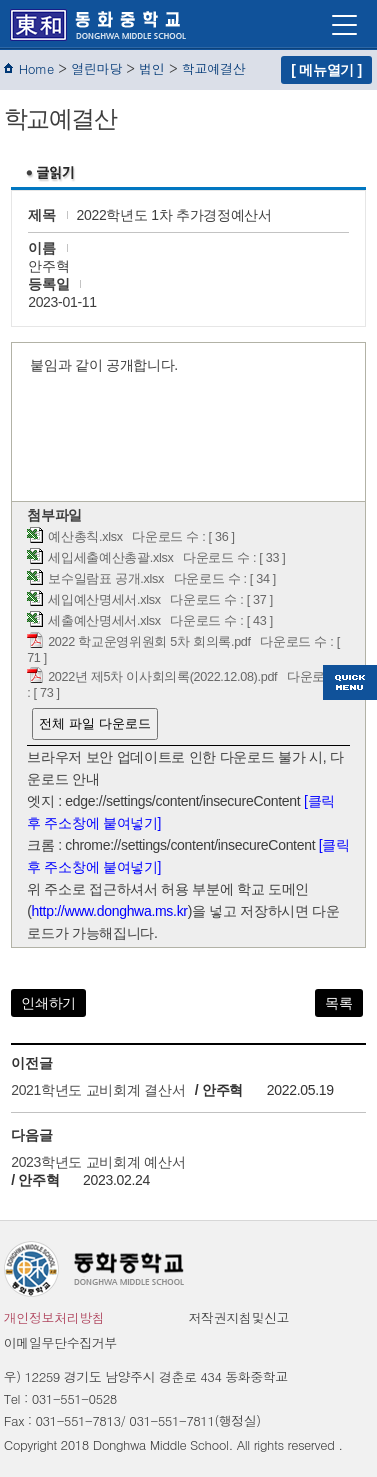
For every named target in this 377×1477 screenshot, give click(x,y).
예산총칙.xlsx (85, 537)
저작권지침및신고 (239, 1317)
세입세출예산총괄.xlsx (110, 558)
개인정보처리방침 (54, 1317)
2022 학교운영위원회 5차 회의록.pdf (149, 642)
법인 (151, 68)
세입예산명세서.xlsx (104, 600)
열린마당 (96, 68)
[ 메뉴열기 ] (326, 70)
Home (36, 68)
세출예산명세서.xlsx (104, 621)
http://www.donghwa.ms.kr (110, 911)
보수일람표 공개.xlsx (106, 579)
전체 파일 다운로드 (94, 723)
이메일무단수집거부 (60, 1342)
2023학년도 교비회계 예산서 (98, 1162)
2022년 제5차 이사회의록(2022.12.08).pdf (162, 677)
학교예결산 (214, 68)
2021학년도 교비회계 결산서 (98, 1090)
